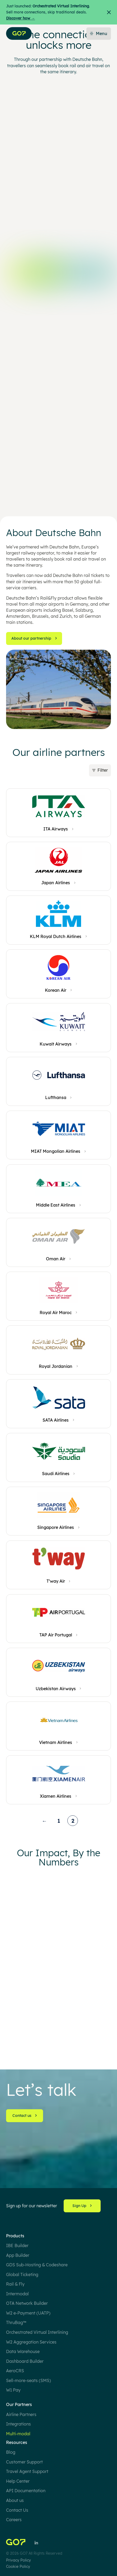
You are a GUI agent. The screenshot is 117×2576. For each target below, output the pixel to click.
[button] (58, 770)
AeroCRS (15, 2370)
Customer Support (24, 2462)
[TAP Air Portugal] (58, 1635)
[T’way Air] (58, 1582)
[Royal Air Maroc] (59, 1313)
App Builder (17, 2255)
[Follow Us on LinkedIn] (36, 2543)
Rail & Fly (15, 2284)
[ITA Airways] (58, 829)
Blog (10, 2452)
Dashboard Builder (25, 2361)
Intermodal (17, 2293)
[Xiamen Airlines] (58, 1797)
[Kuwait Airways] (58, 1044)
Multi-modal (18, 2433)
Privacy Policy (18, 2560)
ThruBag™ (16, 2322)
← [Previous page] (44, 1821)
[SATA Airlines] (58, 1420)
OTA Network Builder (27, 2303)
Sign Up (82, 2205)
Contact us (24, 2115)
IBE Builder (17, 2245)
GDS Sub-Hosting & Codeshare (37, 2264)
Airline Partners (21, 2414)
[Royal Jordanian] (58, 1367)
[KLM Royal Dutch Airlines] (58, 937)
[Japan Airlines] (58, 883)
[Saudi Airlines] (58, 1474)
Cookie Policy (18, 2566)
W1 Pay (13, 2390)
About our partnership (34, 638)
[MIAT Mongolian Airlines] (58, 1152)
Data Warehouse (23, 2351)
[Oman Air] (58, 1259)
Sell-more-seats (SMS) (28, 2380)
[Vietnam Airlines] (58, 1743)
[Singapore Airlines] (58, 1528)
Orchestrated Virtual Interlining (37, 2332)
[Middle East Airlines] (58, 1205)
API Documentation (25, 2490)
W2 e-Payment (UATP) (28, 2313)
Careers (14, 2519)
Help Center (18, 2481)
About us (15, 2500)
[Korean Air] (58, 990)
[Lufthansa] (58, 1098)
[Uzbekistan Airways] (59, 1689)
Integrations (18, 2424)
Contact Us (17, 2509)
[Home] (15, 2543)
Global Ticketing (22, 2274)
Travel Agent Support (27, 2471)
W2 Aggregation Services (31, 2341)
